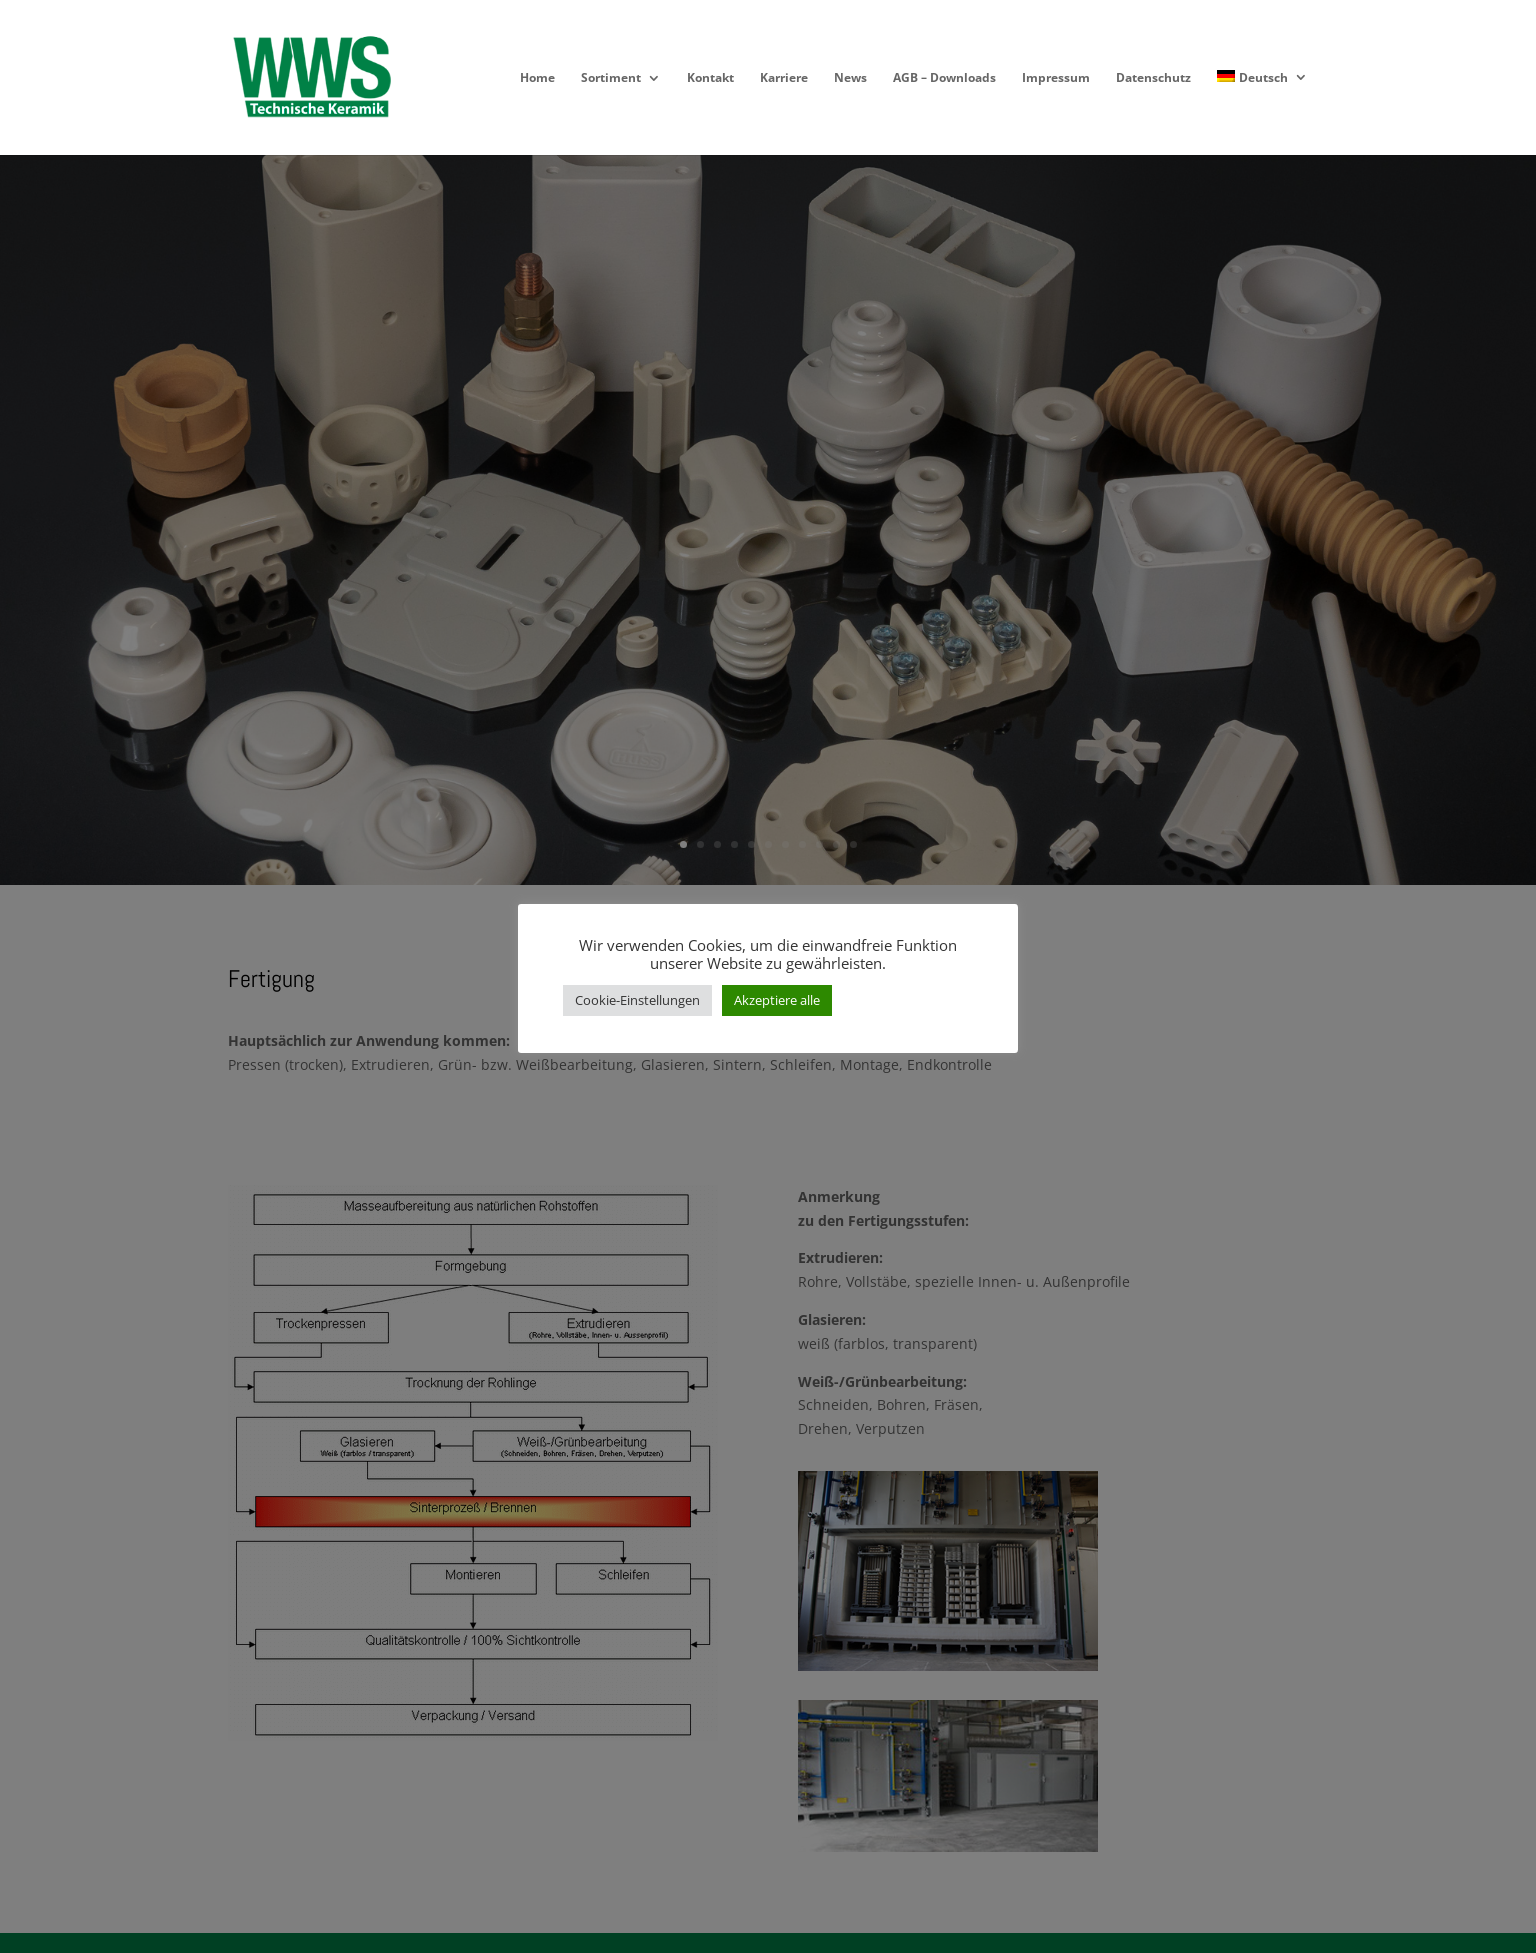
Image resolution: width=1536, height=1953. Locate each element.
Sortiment (611, 78)
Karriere (784, 78)
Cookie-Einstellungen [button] (637, 1000)
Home (537, 78)
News (850, 78)
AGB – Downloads (944, 78)
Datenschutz (1153, 78)
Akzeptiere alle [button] (777, 1000)
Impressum (1056, 78)
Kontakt (710, 78)
